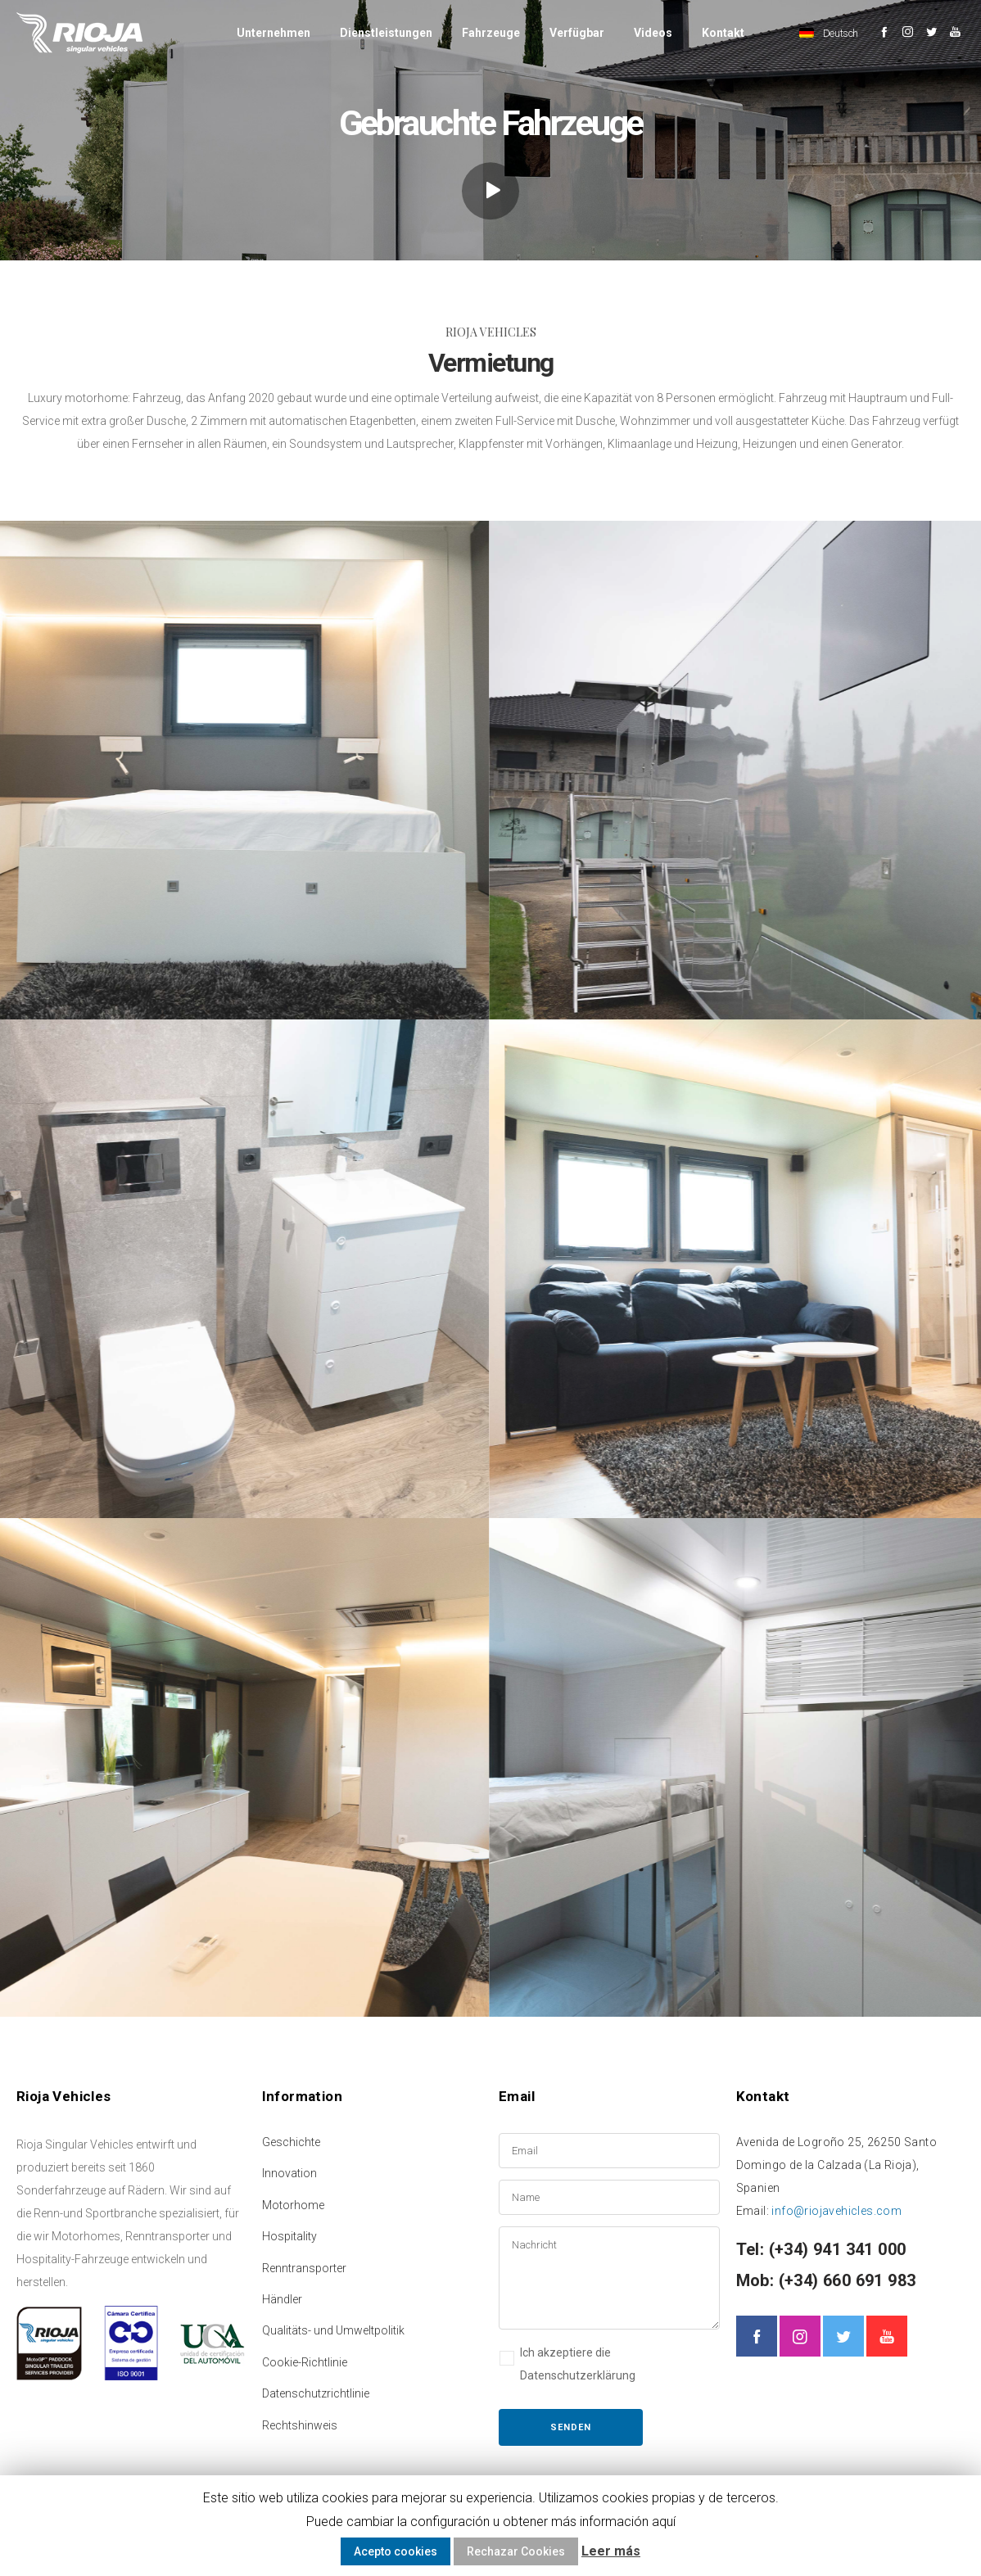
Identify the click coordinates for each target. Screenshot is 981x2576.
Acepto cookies (395, 2551)
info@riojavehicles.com (836, 2210)
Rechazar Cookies (516, 2551)
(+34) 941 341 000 (835, 2249)
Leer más (610, 2551)
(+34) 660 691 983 (844, 2280)
